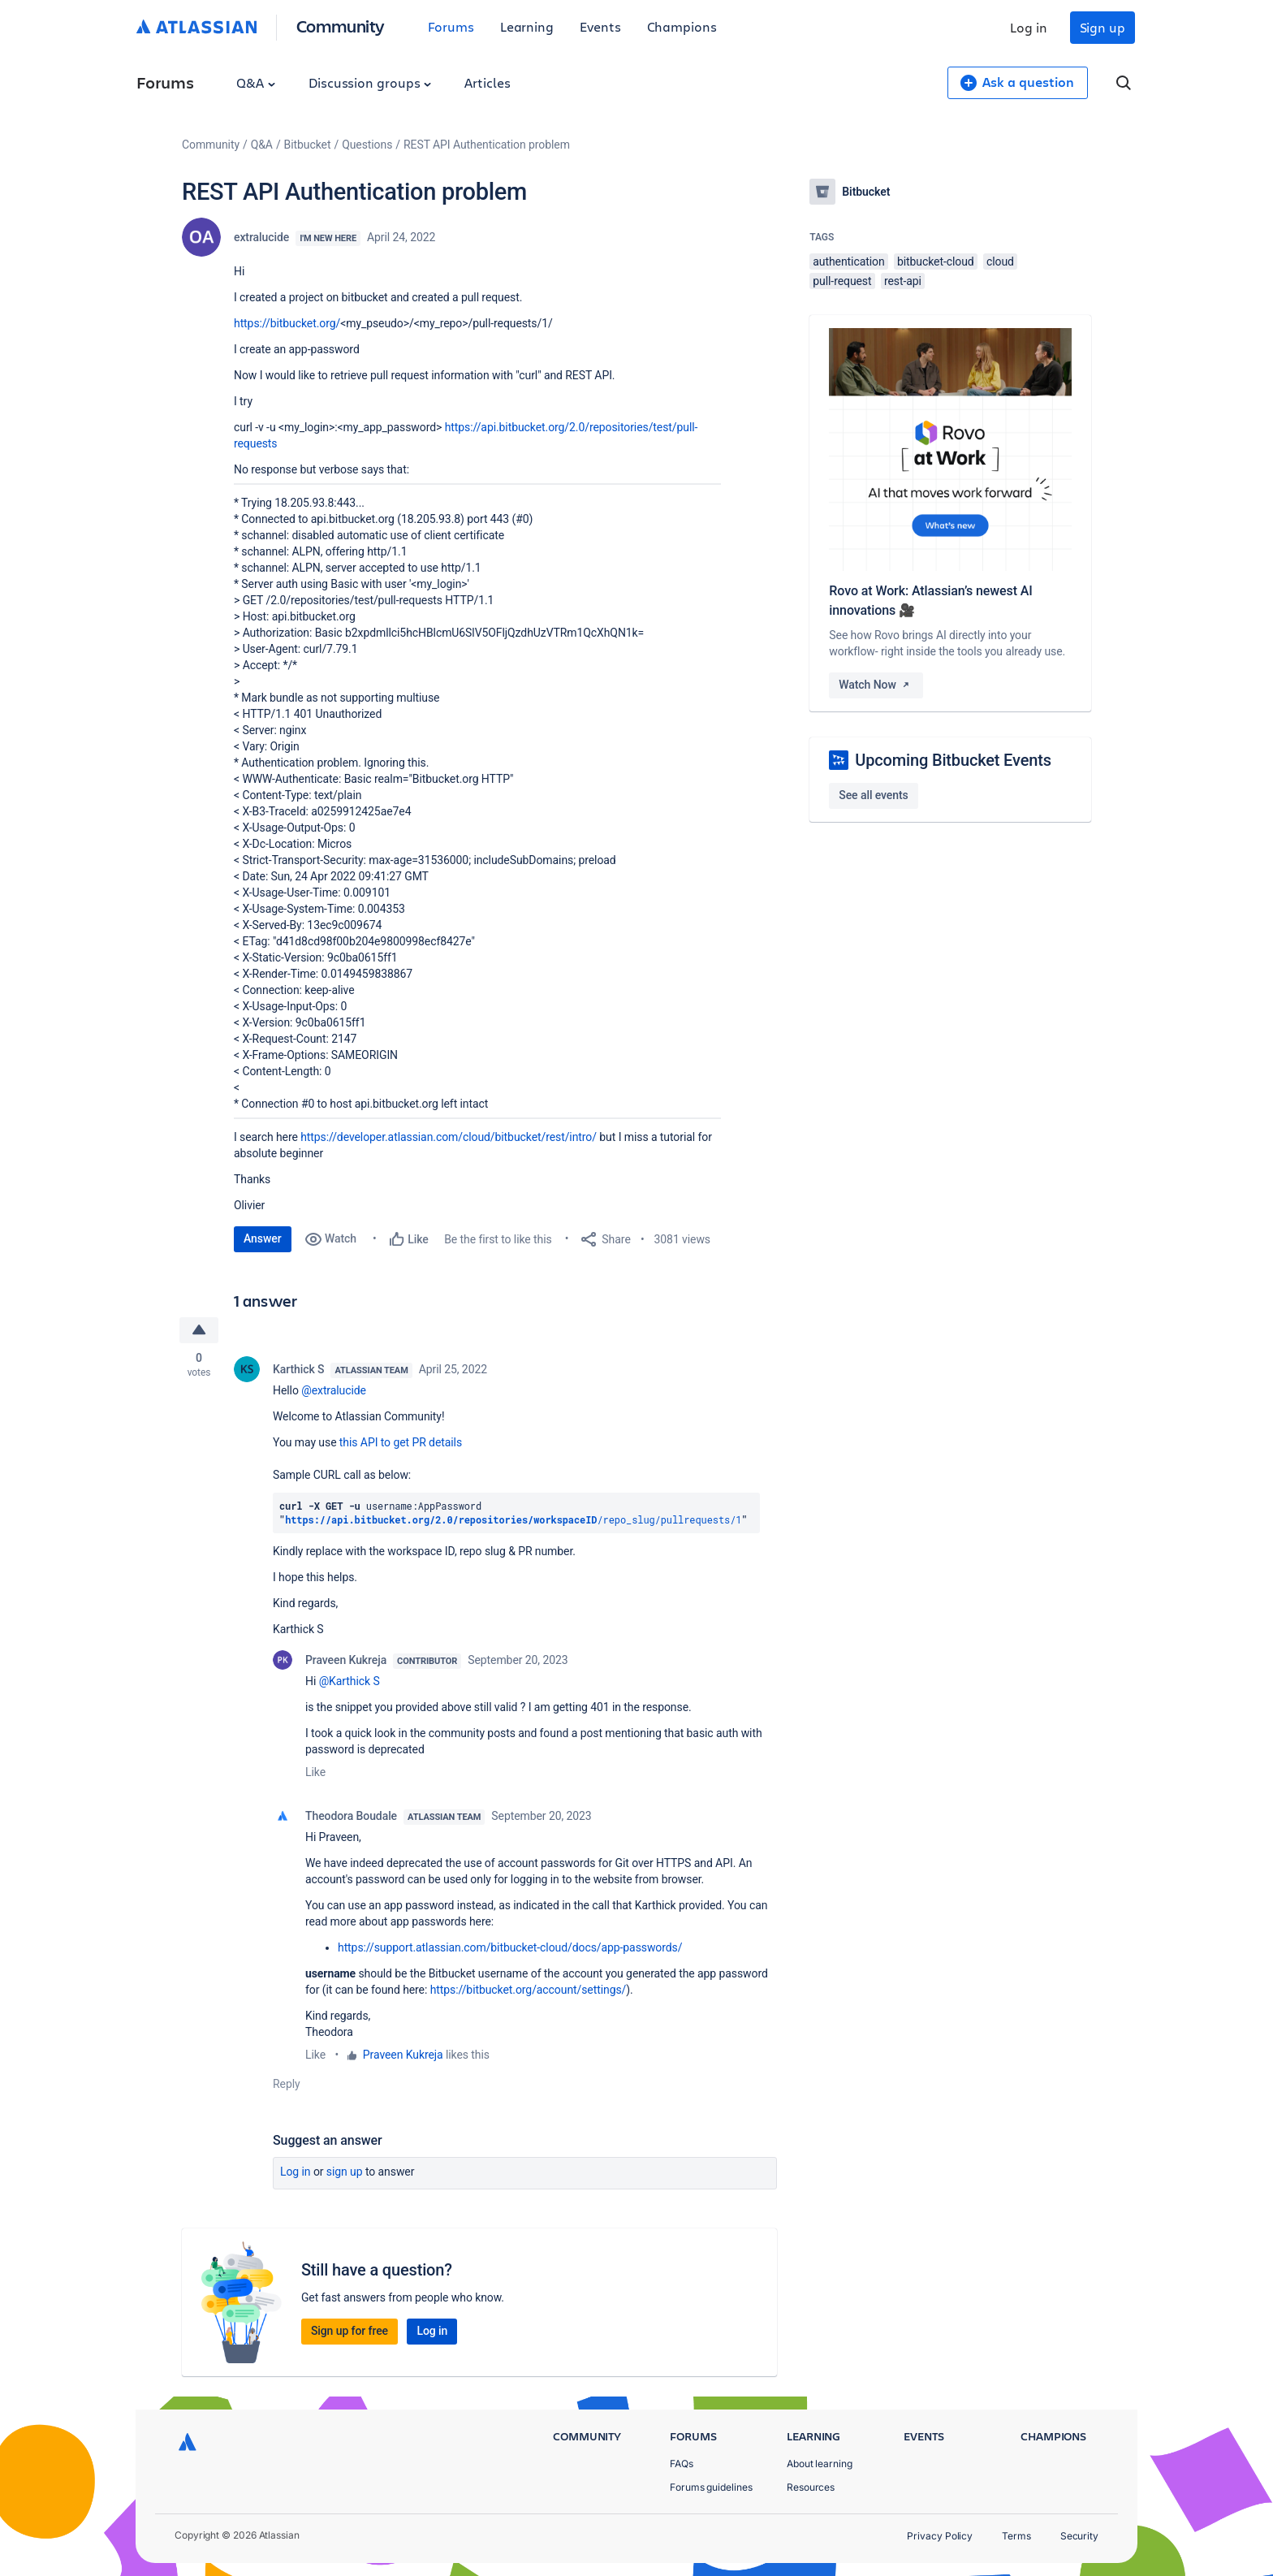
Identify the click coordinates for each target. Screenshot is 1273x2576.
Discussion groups (370, 82)
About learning (819, 2463)
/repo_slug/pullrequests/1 (513, 1519)
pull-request (842, 280)
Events (600, 26)
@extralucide (333, 1390)
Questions (367, 144)
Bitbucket (307, 144)
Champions (682, 26)
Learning (527, 26)
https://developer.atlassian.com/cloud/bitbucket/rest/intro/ (448, 1136)
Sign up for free (349, 2330)
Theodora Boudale (351, 1815)
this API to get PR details (400, 1442)
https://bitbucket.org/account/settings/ (528, 1989)
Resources (811, 2487)
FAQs (681, 2463)
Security (1079, 2536)
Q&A (255, 82)
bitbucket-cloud (935, 261)
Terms (1016, 2536)
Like (315, 1772)
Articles (487, 82)
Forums (451, 26)
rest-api (902, 280)
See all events (873, 795)
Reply (286, 2083)
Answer (263, 1238)
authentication (848, 261)
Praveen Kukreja (345, 1659)
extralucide (261, 237)
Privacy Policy (940, 2536)
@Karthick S (349, 1681)
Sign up (1102, 27)
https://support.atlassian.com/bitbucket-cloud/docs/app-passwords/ (510, 1947)
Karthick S (298, 1369)
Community (340, 25)
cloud (1000, 261)
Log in (1028, 27)
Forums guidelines (711, 2487)
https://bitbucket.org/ (287, 323)
